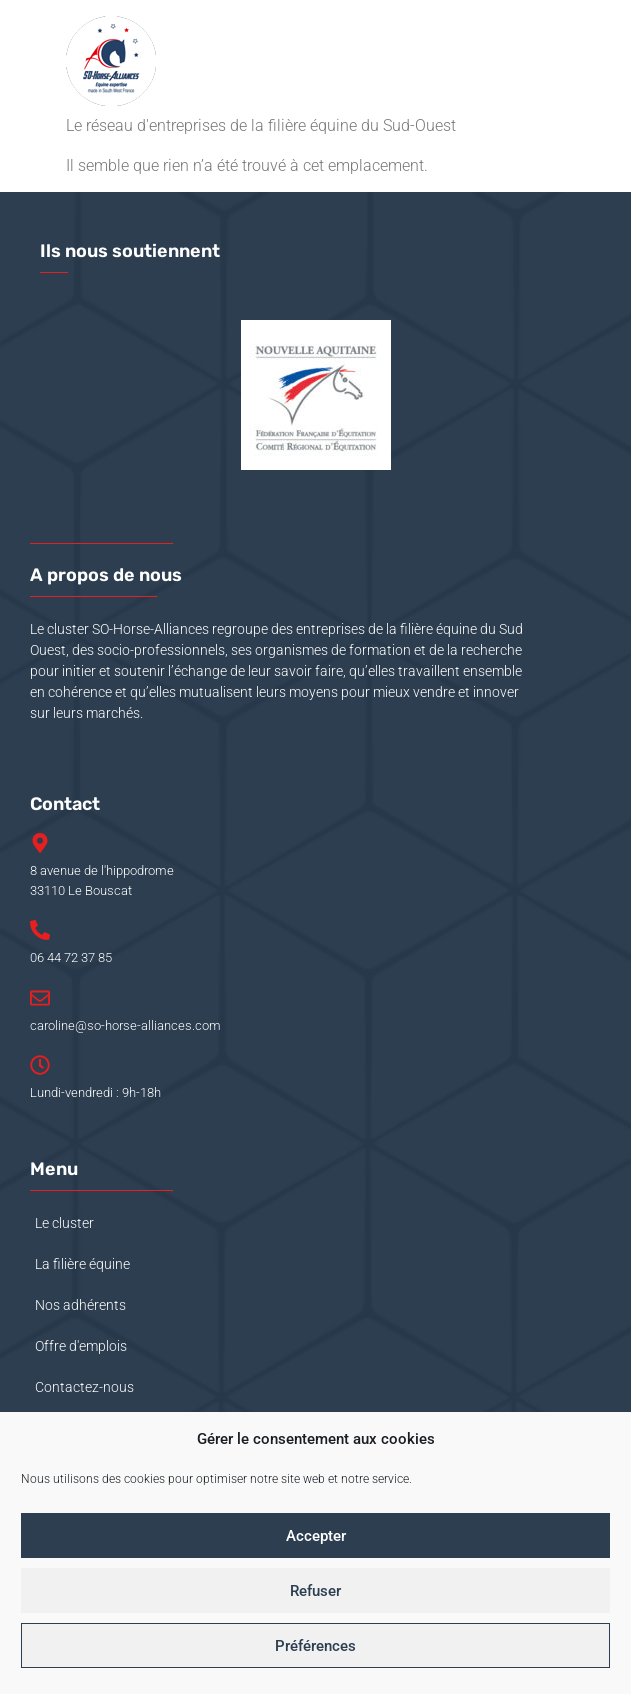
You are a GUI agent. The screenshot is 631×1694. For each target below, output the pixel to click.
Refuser (315, 1591)
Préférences (315, 1646)
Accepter (316, 1536)
